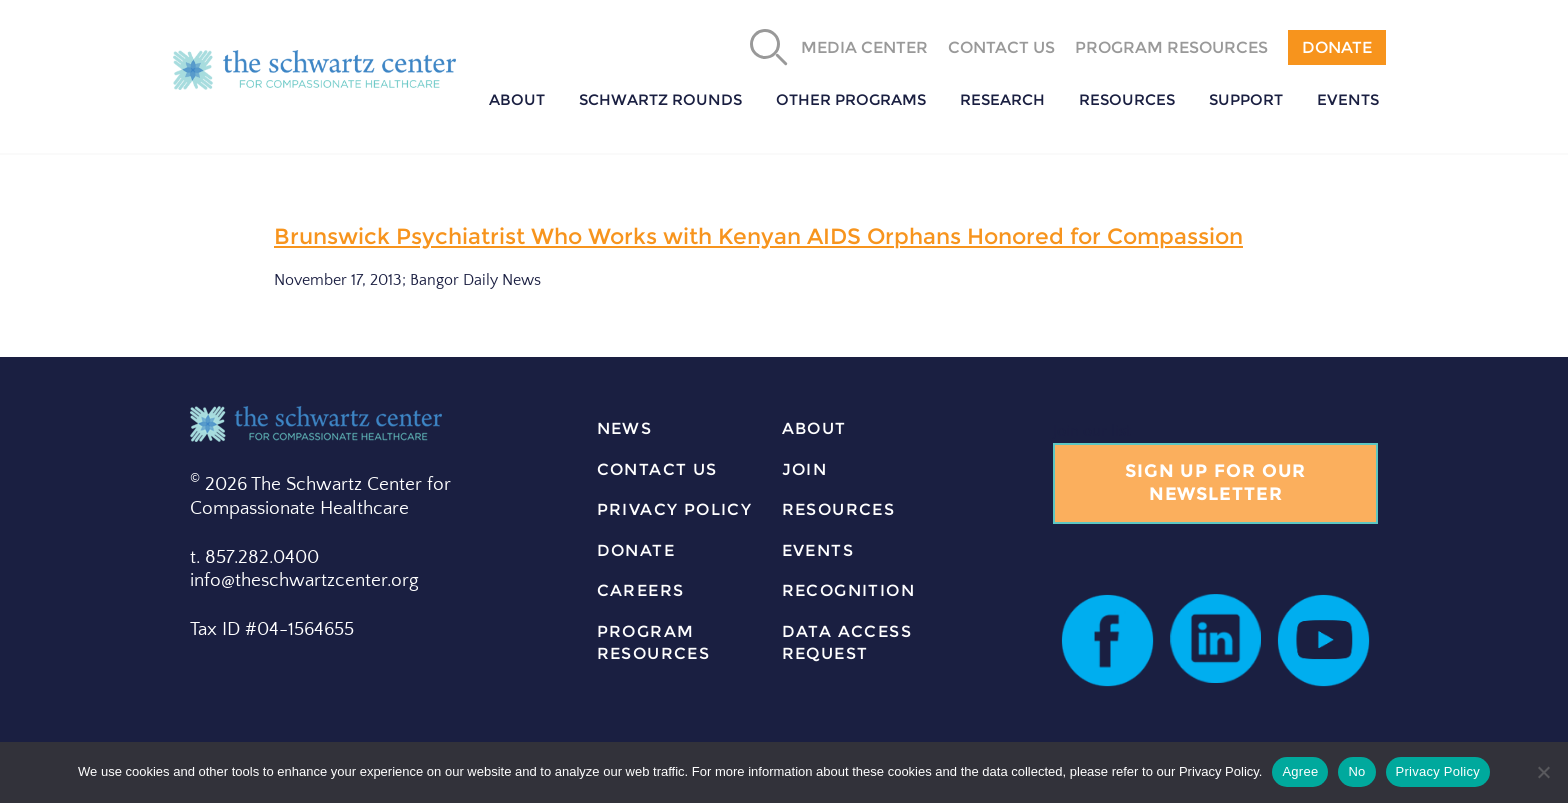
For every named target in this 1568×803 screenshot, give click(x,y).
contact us (657, 469)
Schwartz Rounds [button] (660, 99)
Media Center (864, 47)
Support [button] (1246, 99)
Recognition (848, 590)
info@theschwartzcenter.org (304, 580)
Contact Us (1001, 47)
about (814, 428)
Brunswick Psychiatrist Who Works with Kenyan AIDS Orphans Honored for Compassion (758, 236)
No (1356, 771)
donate (636, 550)
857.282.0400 (262, 557)
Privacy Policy (675, 509)
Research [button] (1002, 99)
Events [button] (1348, 99)
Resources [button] (1127, 99)
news (625, 428)
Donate (1337, 47)
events (818, 550)
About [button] (517, 99)
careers (641, 590)
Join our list (1092, 431)
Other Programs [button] (851, 99)
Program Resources (1171, 47)
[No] (1543, 772)
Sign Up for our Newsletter (1216, 482)
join (805, 469)
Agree (1300, 771)
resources (839, 509)
